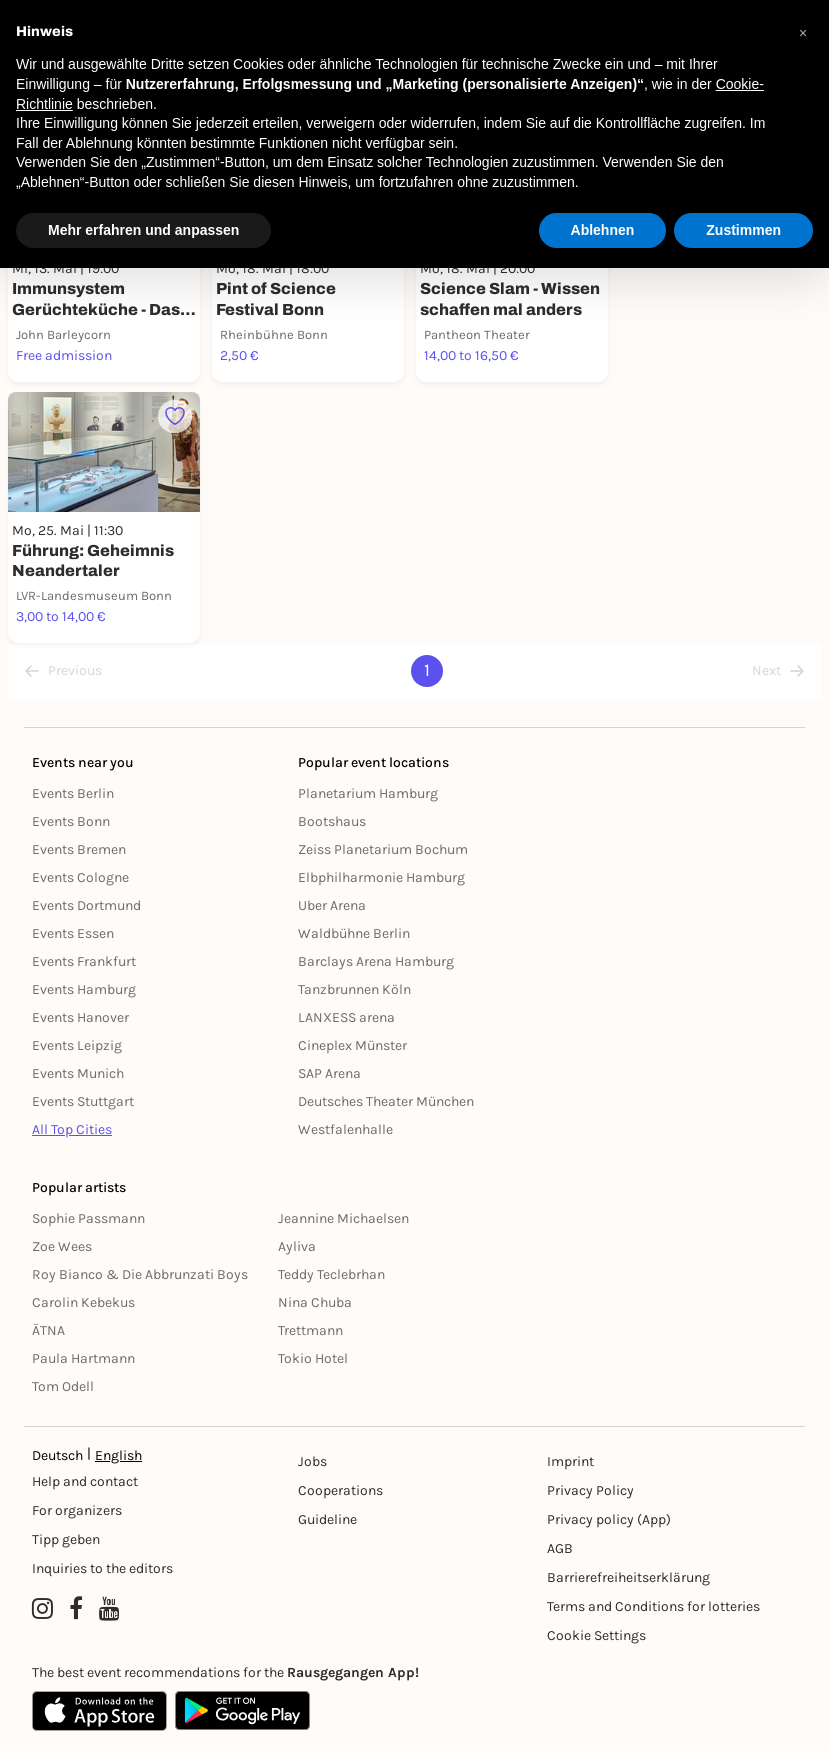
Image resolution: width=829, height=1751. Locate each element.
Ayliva (297, 1246)
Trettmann (310, 1330)
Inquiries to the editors (102, 1568)
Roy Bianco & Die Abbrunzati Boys (140, 1274)
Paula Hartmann (83, 1358)
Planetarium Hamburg (368, 793)
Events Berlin (73, 793)
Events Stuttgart (83, 1101)
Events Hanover (80, 1017)
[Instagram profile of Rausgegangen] (42, 1609)
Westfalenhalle (345, 1129)
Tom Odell (63, 1386)
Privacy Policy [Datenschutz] (590, 1490)
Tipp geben (66, 1539)
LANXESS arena (346, 1017)
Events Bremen (79, 849)
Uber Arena (332, 905)
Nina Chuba (315, 1302)
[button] (803, 32)
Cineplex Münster (352, 1045)
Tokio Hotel (313, 1358)
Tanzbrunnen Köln (354, 989)
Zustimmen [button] (743, 230)
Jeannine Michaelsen (343, 1218)
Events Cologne (80, 877)
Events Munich (78, 1073)
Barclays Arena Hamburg (376, 961)
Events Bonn (71, 821)
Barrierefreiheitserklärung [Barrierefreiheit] (628, 1577)
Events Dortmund (86, 905)
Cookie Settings (596, 1635)
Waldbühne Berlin (354, 933)
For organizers (77, 1510)
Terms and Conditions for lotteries (653, 1606)
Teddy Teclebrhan (331, 1274)
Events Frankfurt (84, 961)
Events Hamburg (84, 989)
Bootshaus (332, 821)
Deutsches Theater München (386, 1101)
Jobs (312, 1461)
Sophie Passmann (88, 1218)
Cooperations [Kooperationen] (340, 1490)
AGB (560, 1548)
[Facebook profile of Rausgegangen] (76, 1609)
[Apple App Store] (99, 1711)
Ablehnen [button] (603, 230)
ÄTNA (48, 1330)
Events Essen (73, 933)
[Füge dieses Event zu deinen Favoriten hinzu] (175, 417)
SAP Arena (329, 1073)
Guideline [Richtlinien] (327, 1519)
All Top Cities (72, 1129)
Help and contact (85, 1481)
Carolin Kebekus (83, 1302)
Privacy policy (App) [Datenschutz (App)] (609, 1519)
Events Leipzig (77, 1045)
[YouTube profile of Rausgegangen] (109, 1609)
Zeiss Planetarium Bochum (383, 849)
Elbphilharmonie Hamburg (381, 877)
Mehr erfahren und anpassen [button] (143, 230)
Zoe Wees (62, 1246)
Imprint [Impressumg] (570, 1461)
